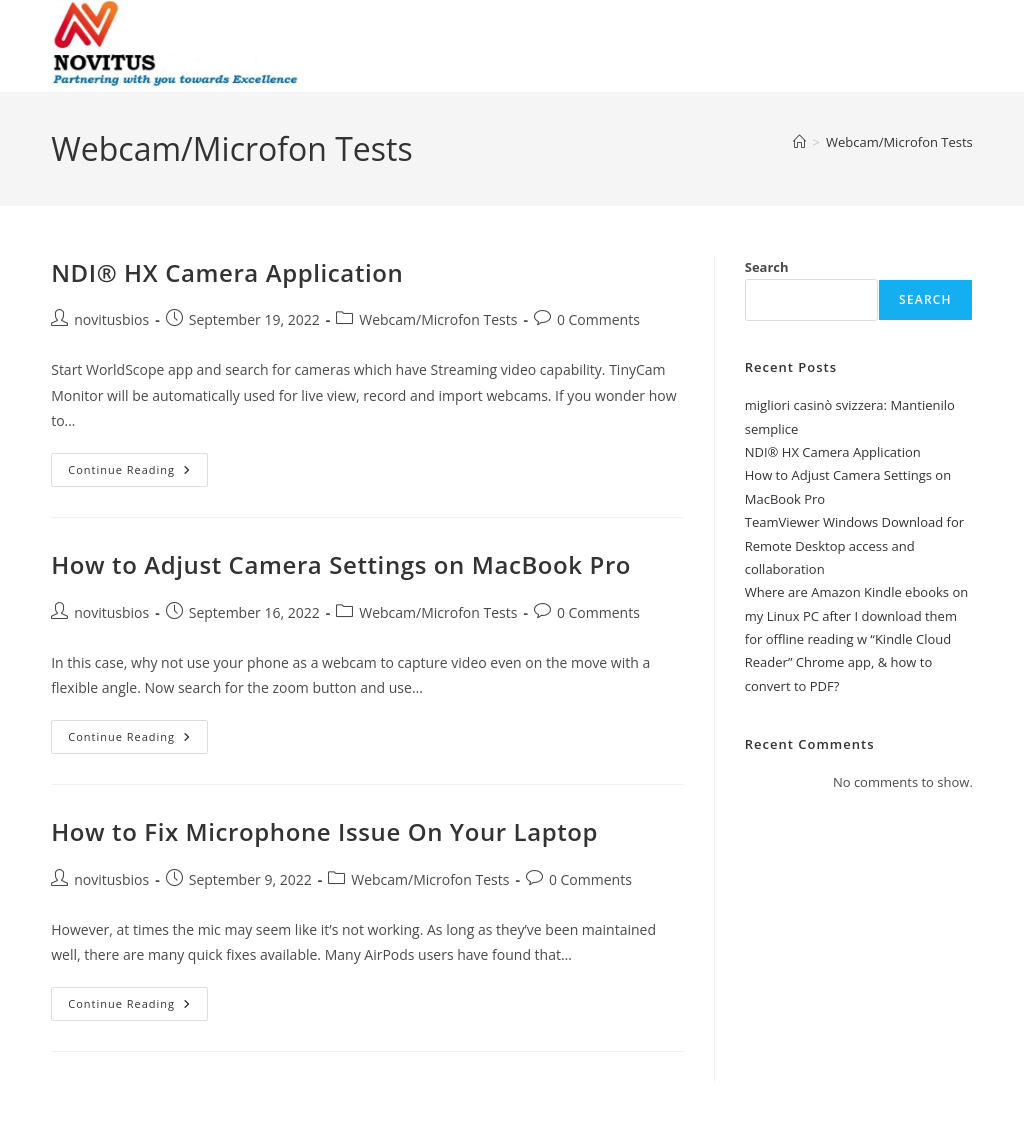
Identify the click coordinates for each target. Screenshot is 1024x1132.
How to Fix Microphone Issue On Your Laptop (324, 831)
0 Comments (598, 319)
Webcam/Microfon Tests (899, 142)
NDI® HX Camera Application (227, 272)
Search (767, 267)
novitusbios (111, 319)
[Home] (799, 142)
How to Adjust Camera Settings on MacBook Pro (341, 564)
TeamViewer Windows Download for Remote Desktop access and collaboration (854, 545)
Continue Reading (138, 473)
